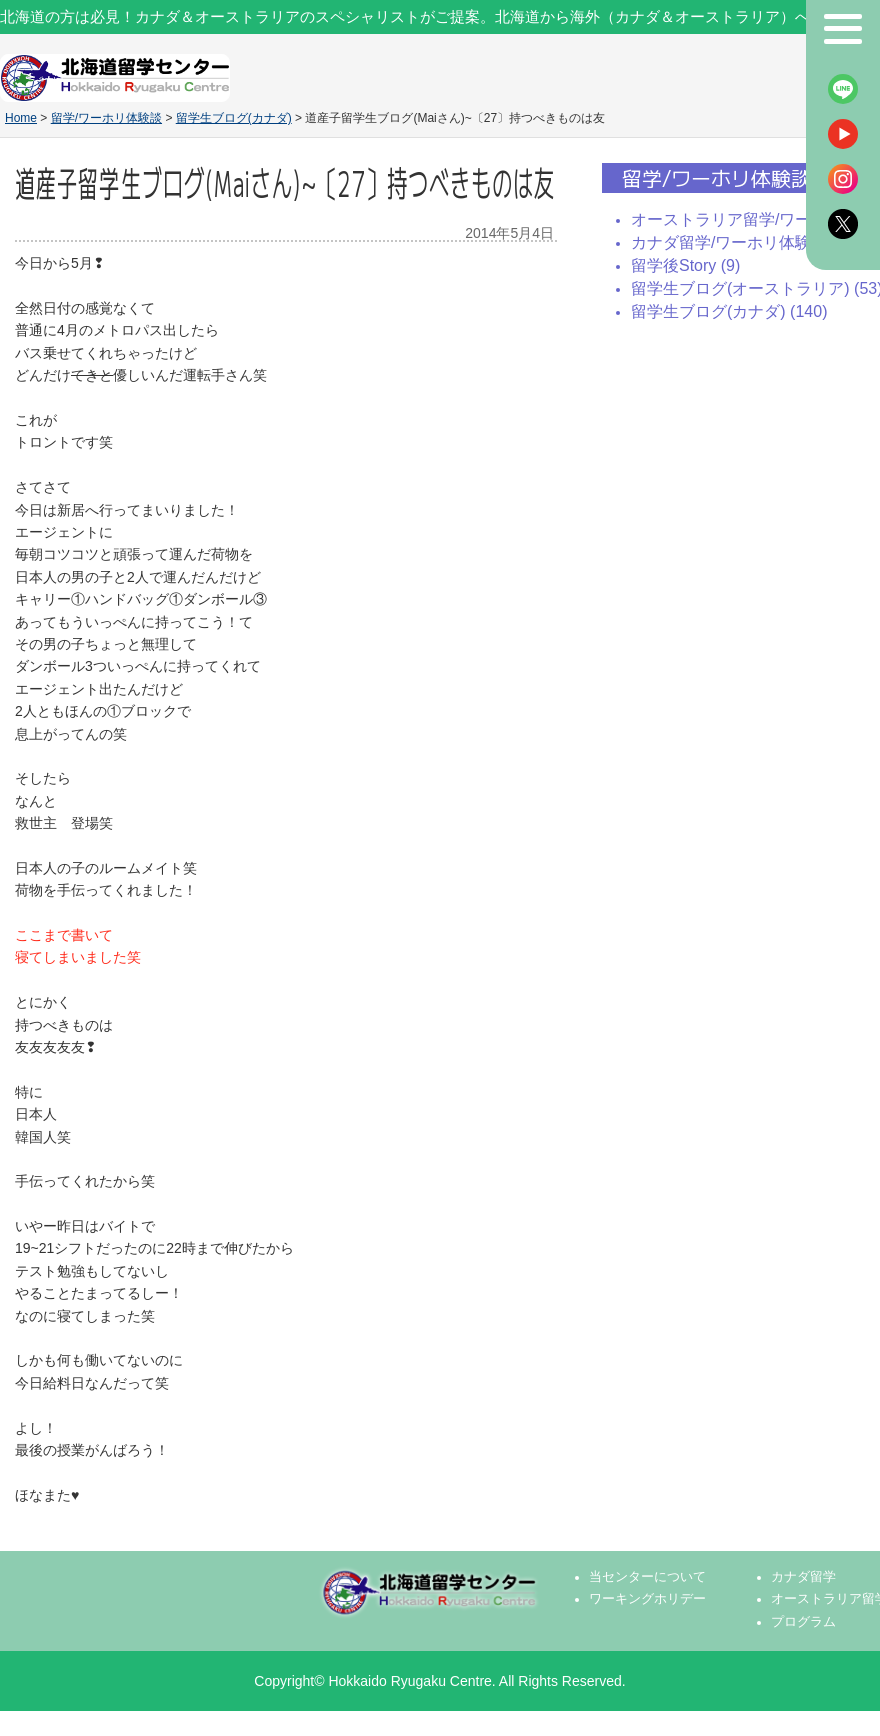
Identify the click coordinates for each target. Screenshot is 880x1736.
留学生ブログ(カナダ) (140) (729, 311)
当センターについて (647, 1577)
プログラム (803, 1622)
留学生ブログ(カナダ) (234, 118)
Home (21, 118)
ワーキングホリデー (647, 1599)
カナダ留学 (803, 1577)
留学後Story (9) (685, 265)
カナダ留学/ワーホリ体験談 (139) (750, 242)
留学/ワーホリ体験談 (106, 118)
